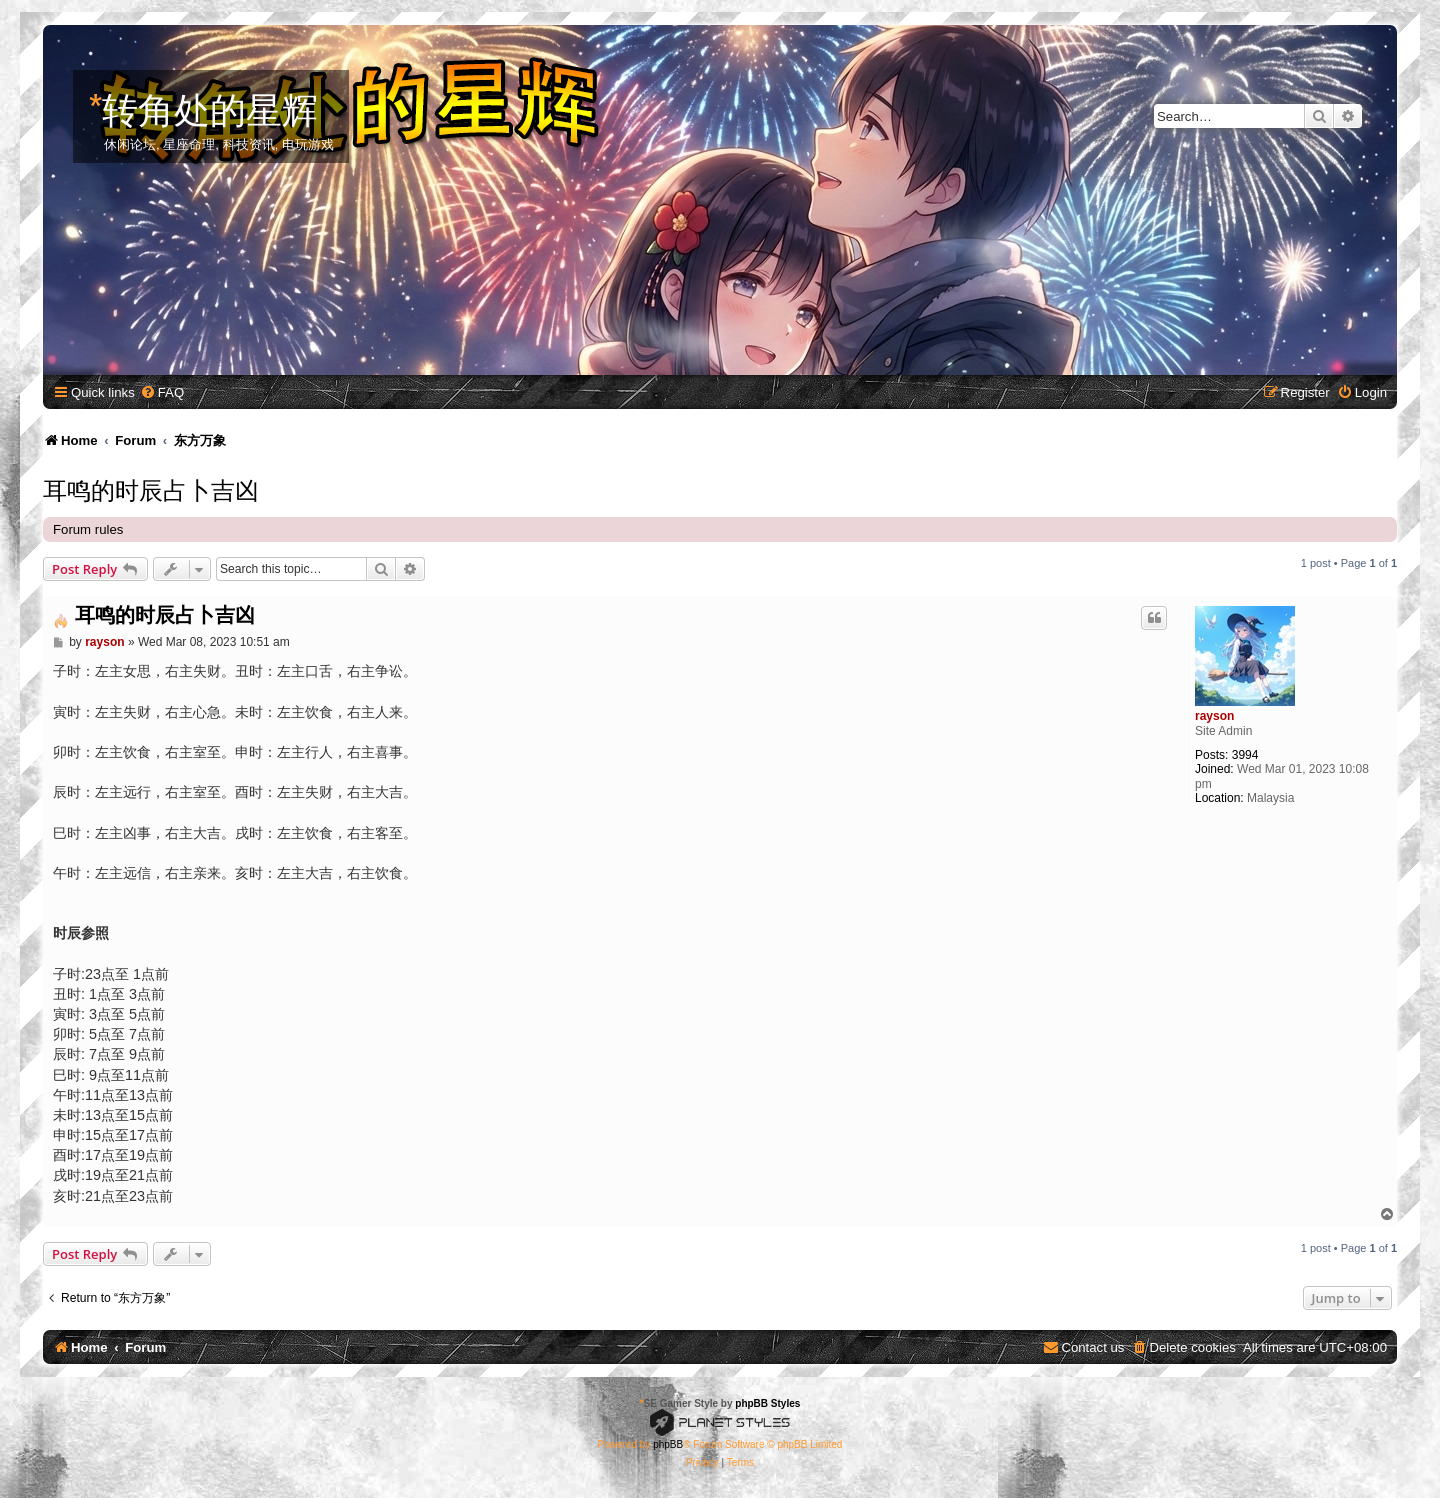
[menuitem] (162, 392)
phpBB (668, 1444)
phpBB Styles (767, 1403)
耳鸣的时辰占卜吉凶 (151, 488)
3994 (1245, 755)
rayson (1214, 716)
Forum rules (88, 529)
